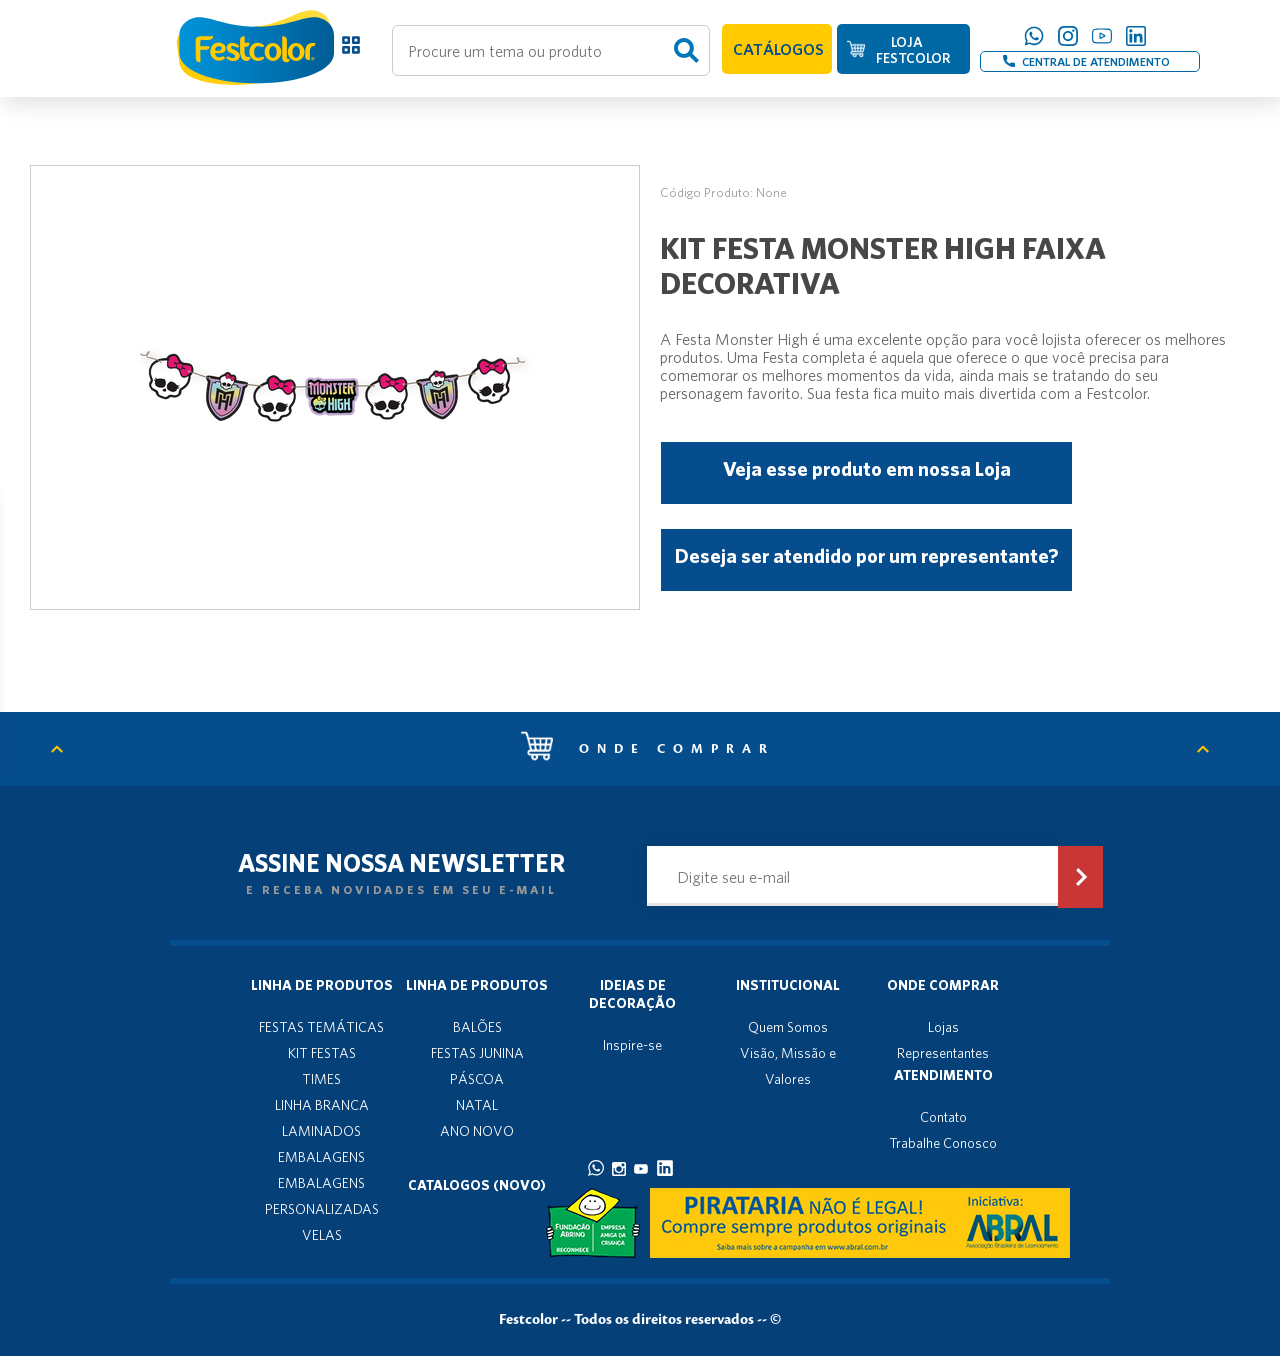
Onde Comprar (943, 985)
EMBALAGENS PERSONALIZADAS (322, 1196)
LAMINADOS (321, 1131)
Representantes (943, 1053)
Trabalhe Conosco (943, 1143)
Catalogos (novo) (477, 1185)
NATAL (477, 1105)
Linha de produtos (322, 985)
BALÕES (477, 1027)
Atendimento (943, 1075)
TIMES (321, 1079)
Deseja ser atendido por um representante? (866, 555)
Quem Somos (788, 1027)
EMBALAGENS (321, 1157)
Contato (943, 1117)
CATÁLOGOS (778, 49)
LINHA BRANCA (322, 1105)
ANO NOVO (477, 1131)
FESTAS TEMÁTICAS (321, 1027)
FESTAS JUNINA (477, 1053)
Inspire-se (632, 1045)
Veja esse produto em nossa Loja (867, 468)
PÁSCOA (477, 1079)
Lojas (943, 1027)
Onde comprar (648, 749)
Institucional (788, 985)
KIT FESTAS (322, 1053)
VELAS (322, 1235)
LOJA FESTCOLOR (913, 50)
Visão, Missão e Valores (788, 1066)
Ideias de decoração (632, 994)
